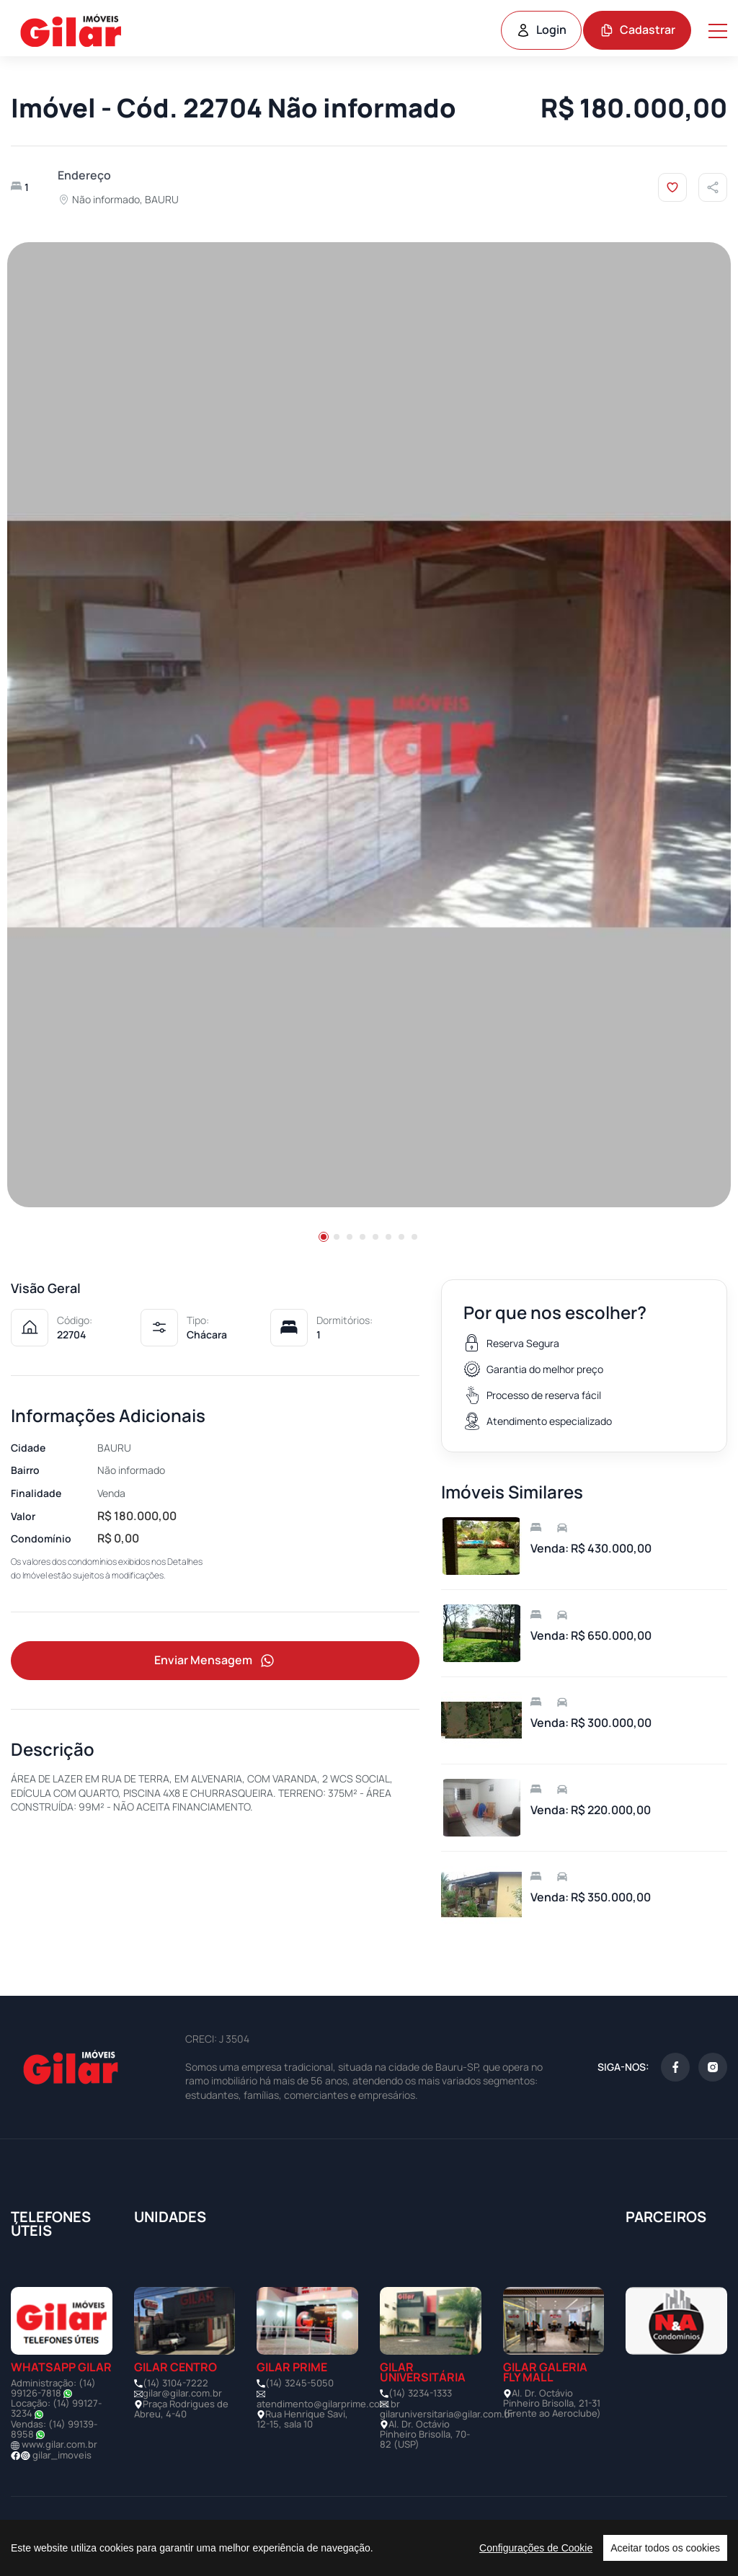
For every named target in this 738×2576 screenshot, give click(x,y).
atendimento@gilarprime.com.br (328, 2404)
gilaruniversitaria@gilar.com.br (447, 2414)
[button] (323, 1237)
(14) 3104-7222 (175, 2383)
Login (541, 29)
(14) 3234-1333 (420, 2393)
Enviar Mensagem (215, 1661)
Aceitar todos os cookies (665, 2548)
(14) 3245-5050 (299, 2383)
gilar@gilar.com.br (182, 2393)
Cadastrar (637, 29)
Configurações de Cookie (535, 2548)
